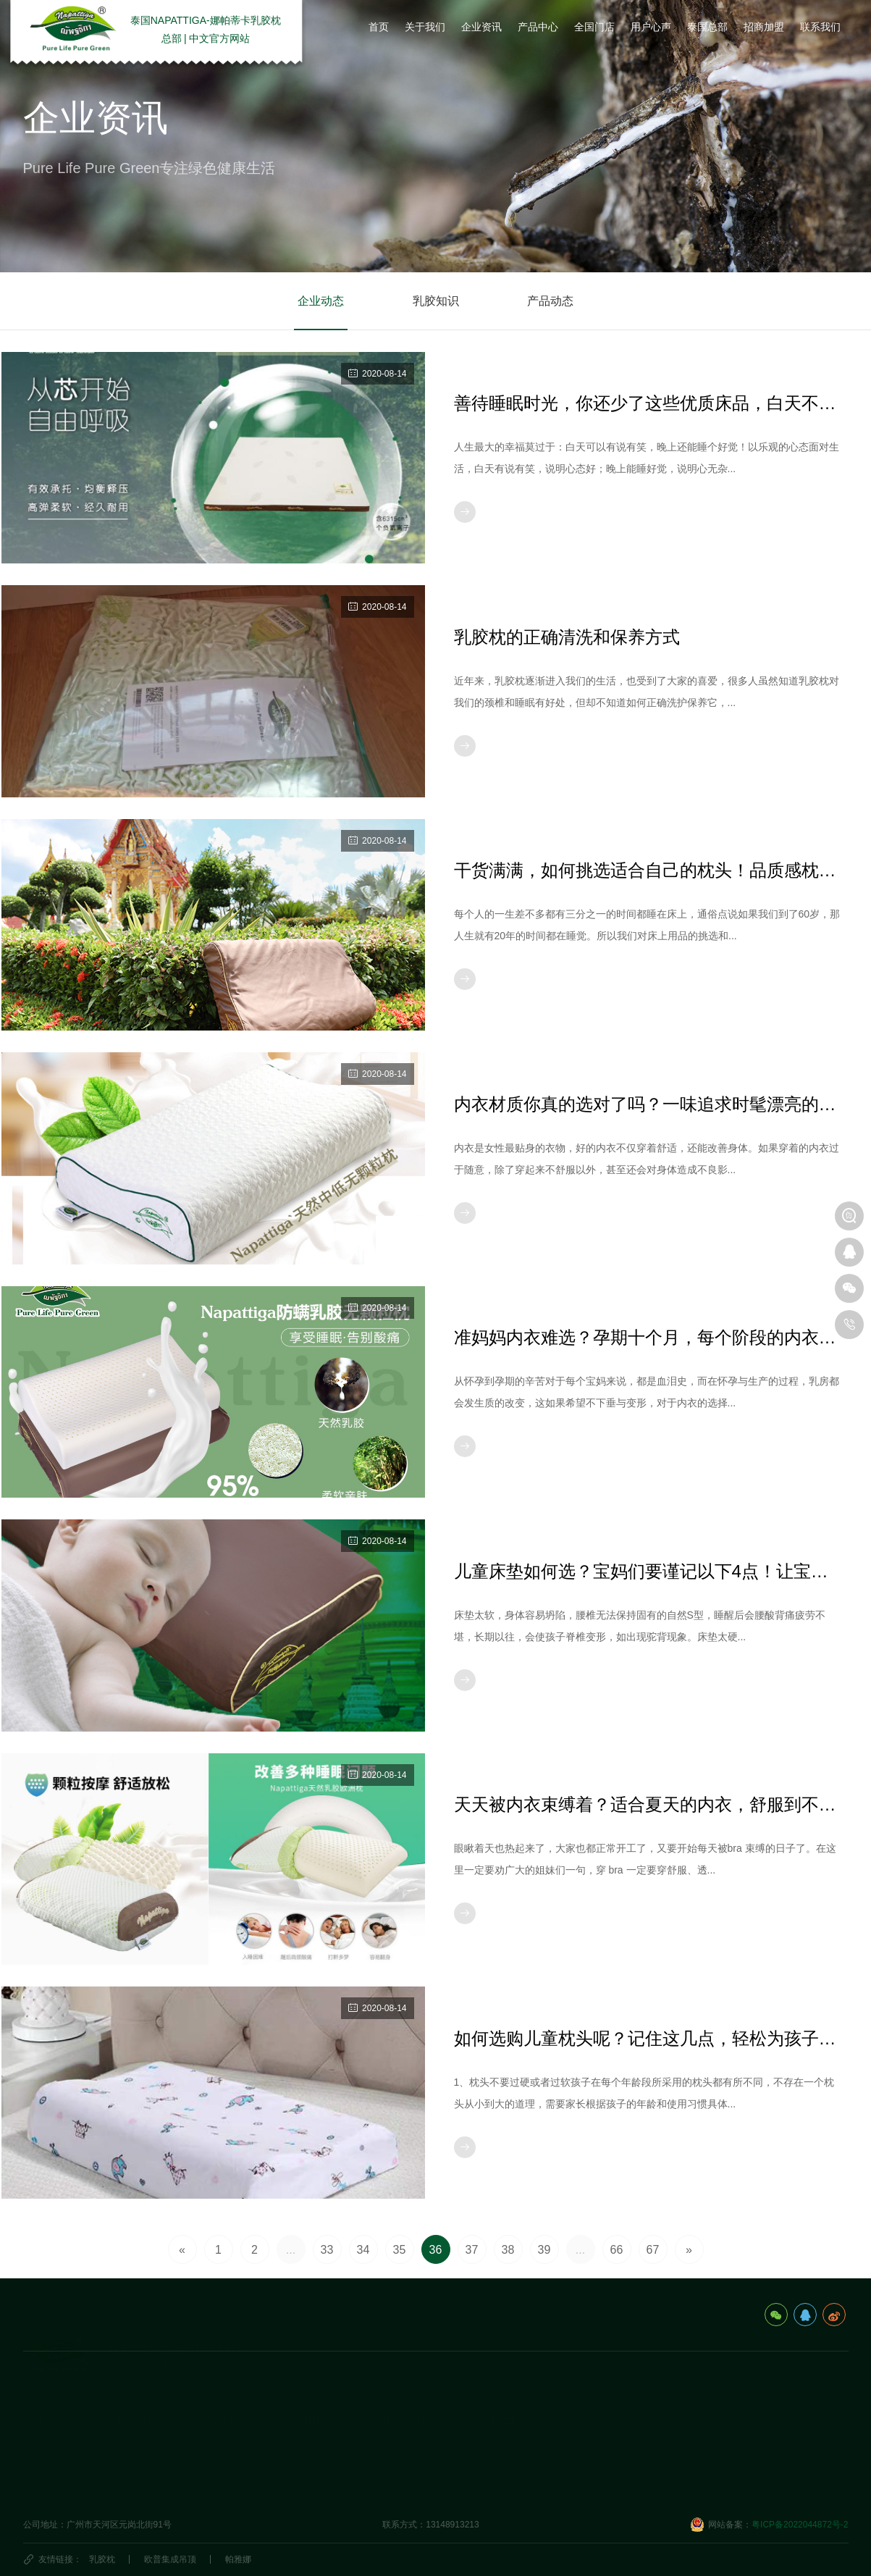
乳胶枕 (102, 2559)
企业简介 (40, 2418)
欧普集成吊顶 (170, 2559)
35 (399, 2250)
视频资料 (40, 2485)
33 (327, 2250)
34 (363, 2250)
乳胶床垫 (220, 2441)
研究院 (395, 2441)
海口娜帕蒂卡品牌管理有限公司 (622, 2441)
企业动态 (321, 301)
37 (472, 2250)
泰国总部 (495, 2388)
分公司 (579, 2388)
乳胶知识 (436, 301)
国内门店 (310, 2418)
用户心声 (405, 2388)
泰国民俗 (489, 2441)
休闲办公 (220, 2463)
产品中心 (226, 2388)
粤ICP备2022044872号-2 (800, 2538)
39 (544, 2250)
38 (508, 2250)
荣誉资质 (40, 2463)
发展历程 (40, 2441)
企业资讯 (136, 2388)
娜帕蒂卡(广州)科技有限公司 (617, 2463)
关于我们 (46, 2388)
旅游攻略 (489, 2418)
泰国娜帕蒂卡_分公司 (603, 2418)
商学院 (395, 2463)
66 (616, 2250)
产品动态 (550, 301)
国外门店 (310, 2441)
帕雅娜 (238, 2559)
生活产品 (220, 2485)
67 (653, 2250)
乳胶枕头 (220, 2418)
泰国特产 (489, 2463)
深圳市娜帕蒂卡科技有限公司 (618, 2485)
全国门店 (316, 2388)
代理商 (306, 2463)
